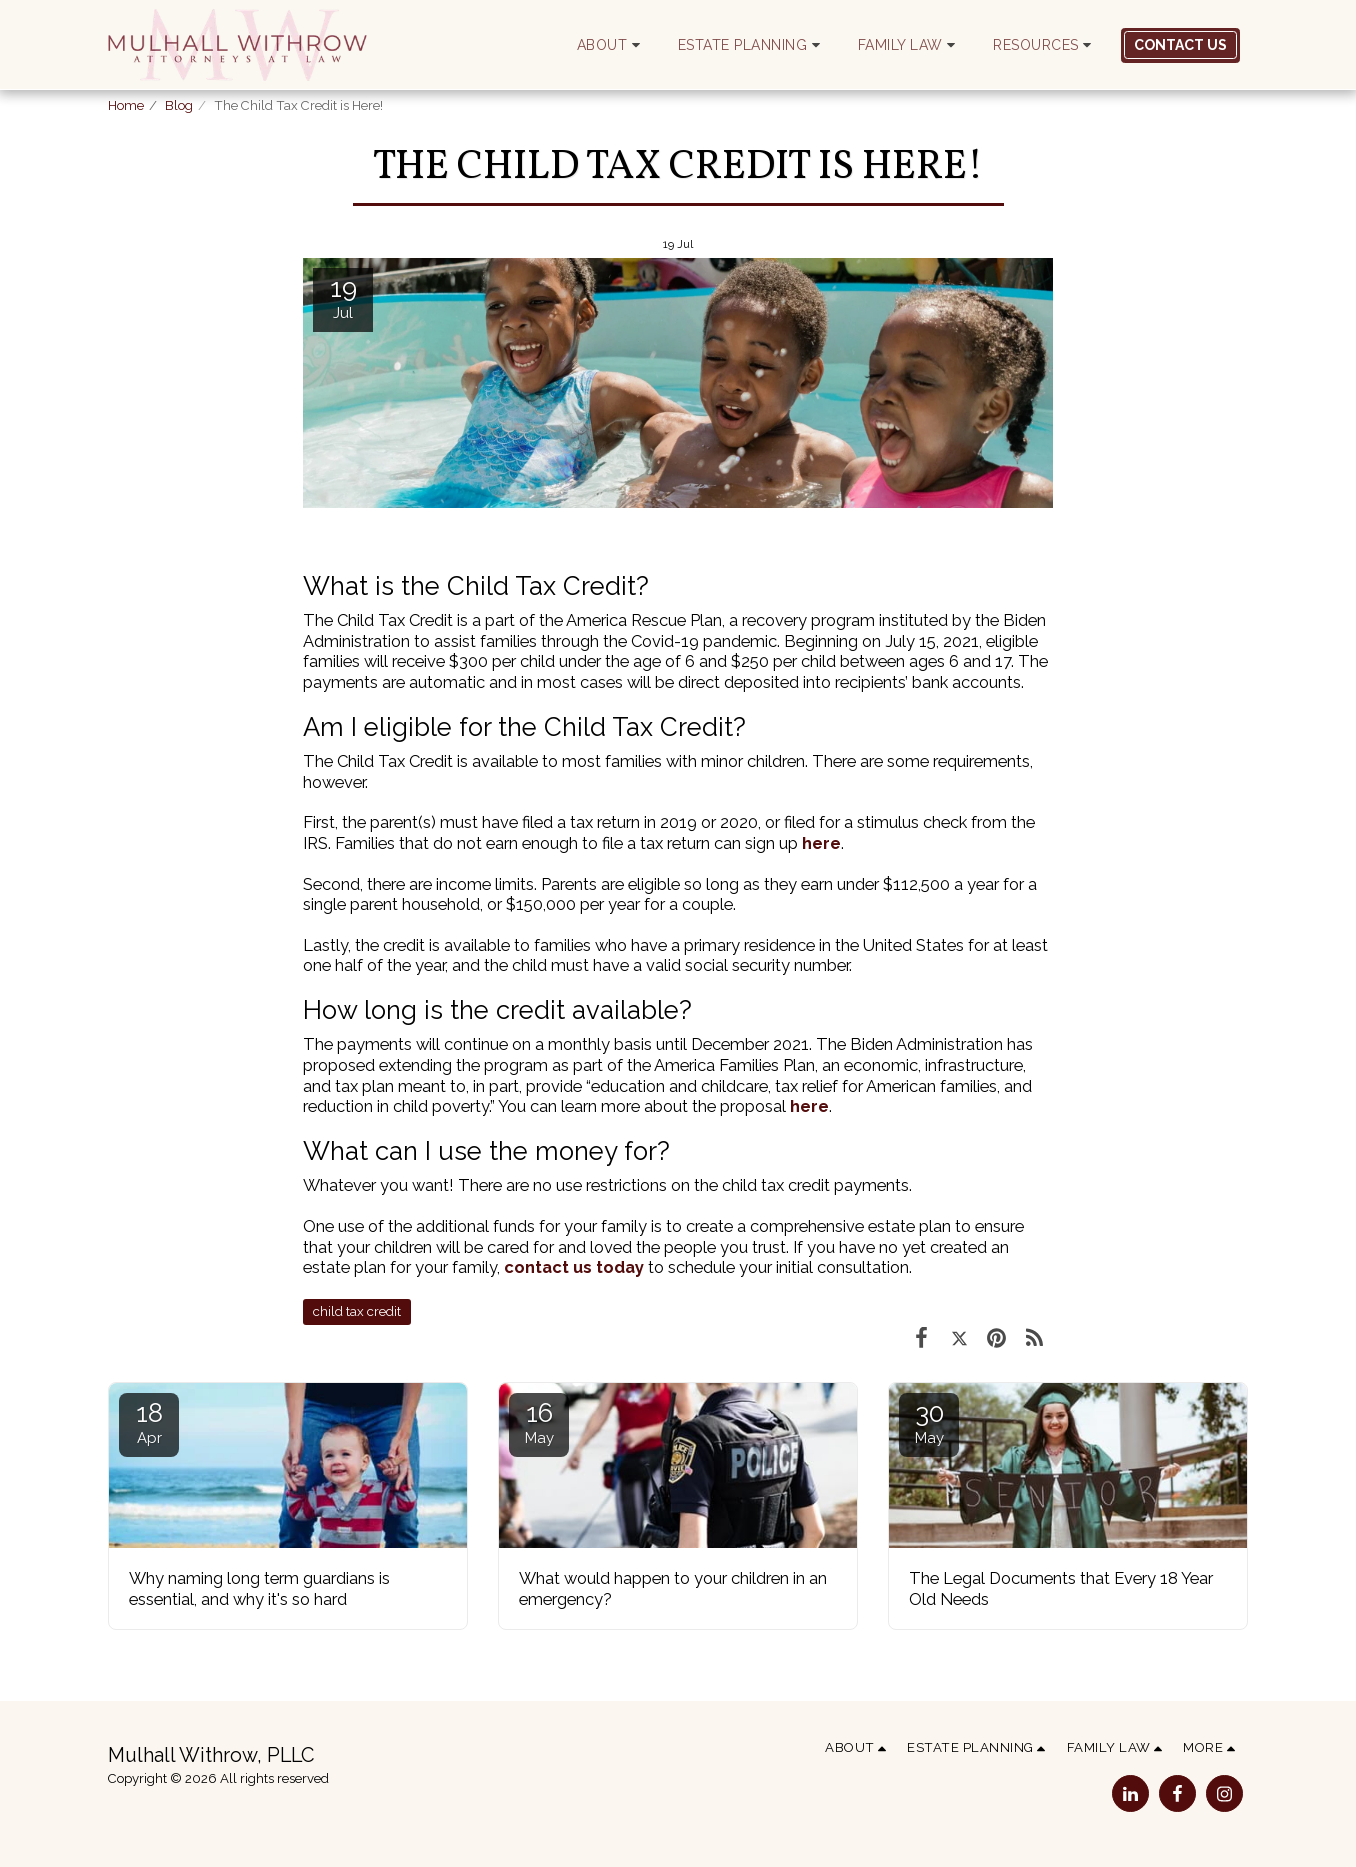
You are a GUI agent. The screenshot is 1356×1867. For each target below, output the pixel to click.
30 (929, 1422)
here (821, 843)
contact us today (574, 1267)
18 (149, 1422)
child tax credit (357, 1311)
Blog (179, 105)
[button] (611, 45)
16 (539, 1422)
